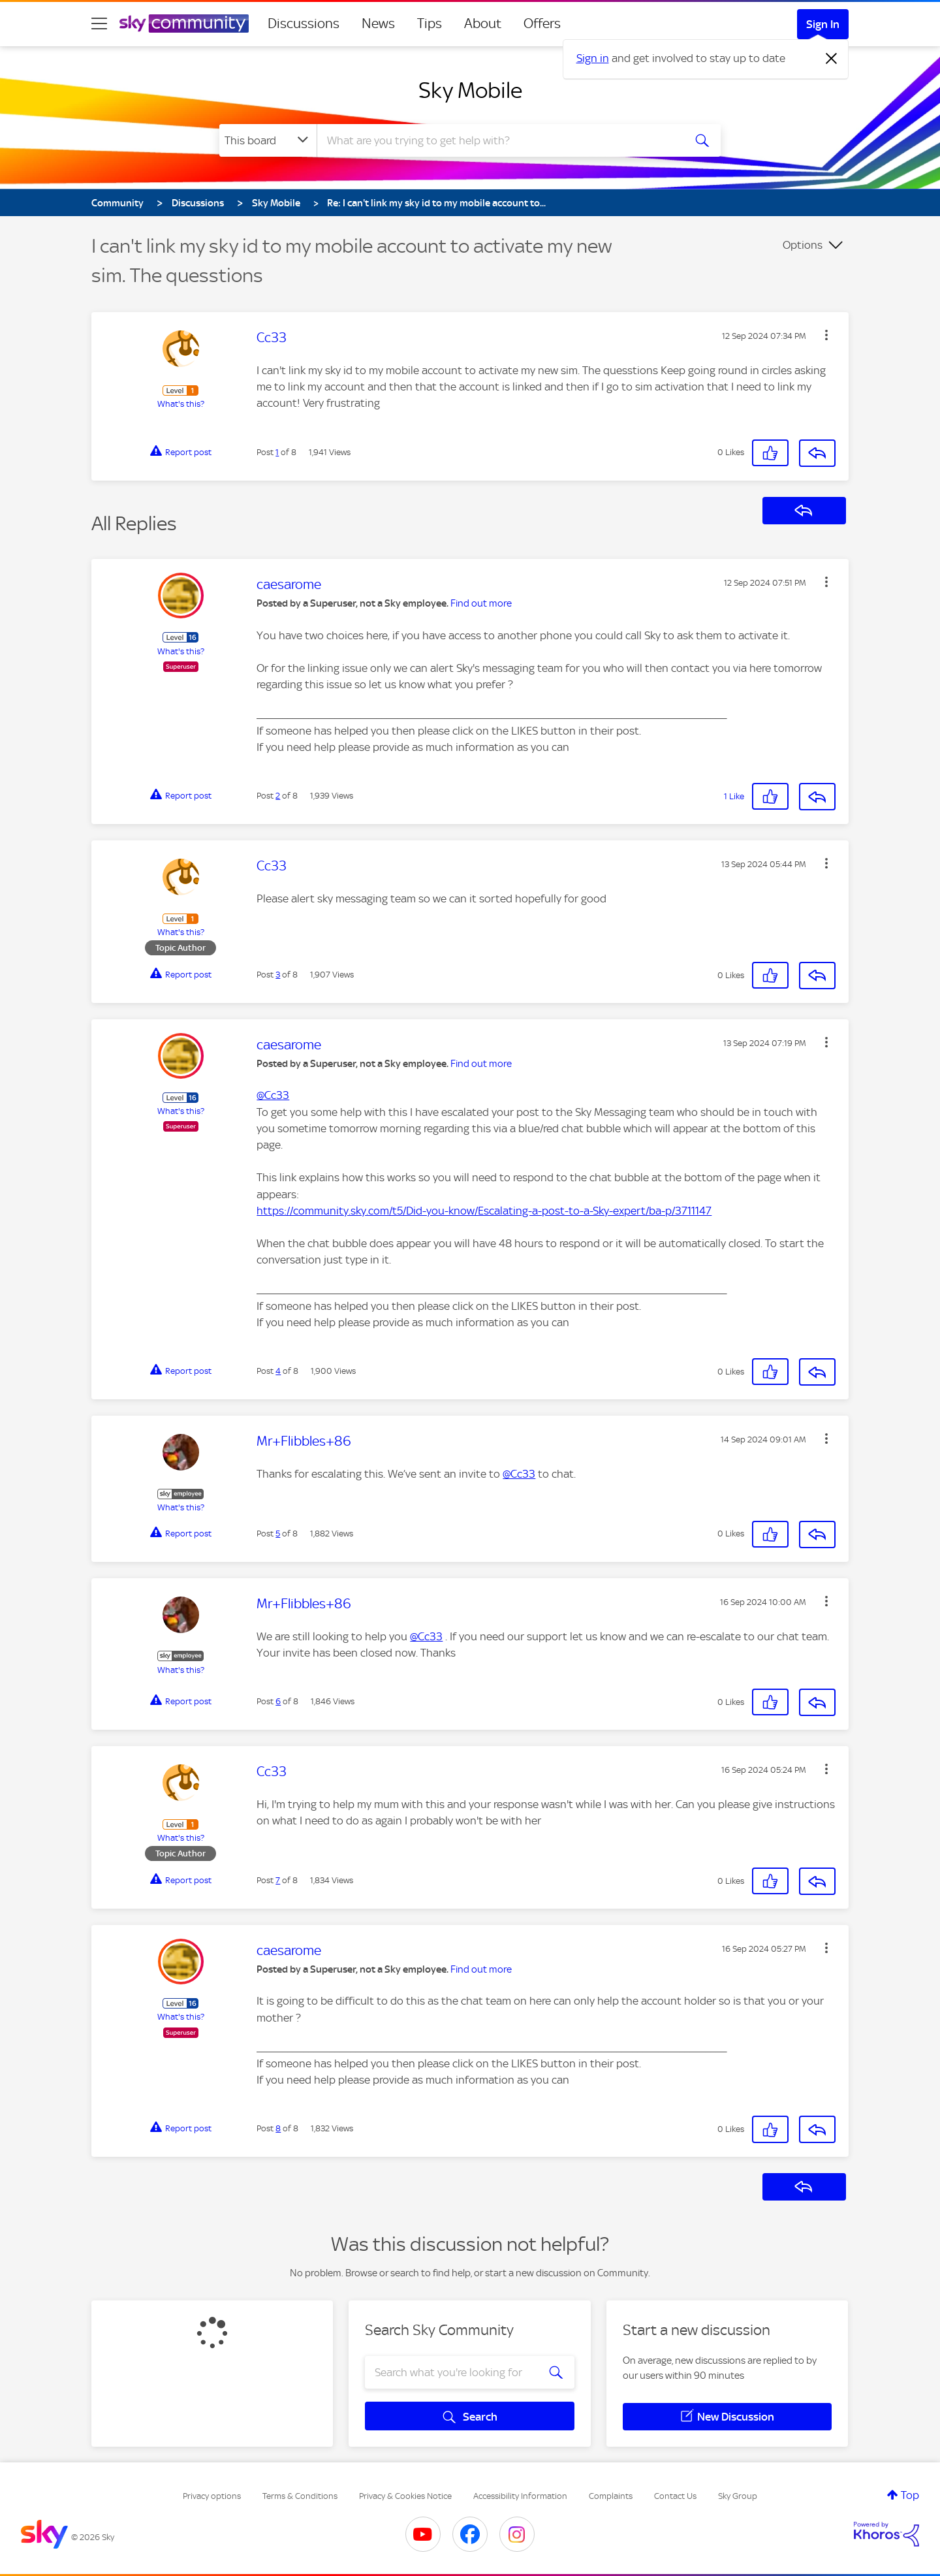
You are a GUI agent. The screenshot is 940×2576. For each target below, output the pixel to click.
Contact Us (675, 2496)
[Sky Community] (184, 23)
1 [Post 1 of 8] (277, 452)
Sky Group (737, 2496)
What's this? (180, 404)
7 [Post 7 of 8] (277, 1880)
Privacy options (212, 2496)
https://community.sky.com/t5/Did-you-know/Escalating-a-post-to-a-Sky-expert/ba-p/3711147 (484, 1210)
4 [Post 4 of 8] (278, 1371)
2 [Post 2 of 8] (277, 796)
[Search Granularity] (268, 140)
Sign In (822, 24)
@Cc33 (273, 1095)
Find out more (481, 603)
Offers (542, 23)
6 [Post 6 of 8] (278, 1701)
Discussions (303, 23)
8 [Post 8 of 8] (278, 2128)
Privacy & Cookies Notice (405, 2496)
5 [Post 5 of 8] (277, 1533)
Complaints (611, 2496)
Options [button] (802, 244)
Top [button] (910, 2495)
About (482, 23)
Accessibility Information (520, 2496)
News (378, 23)
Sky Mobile (470, 90)
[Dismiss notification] (831, 58)
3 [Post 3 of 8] (277, 974)
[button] (826, 335)
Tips (429, 23)
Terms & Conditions (299, 2496)
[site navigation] (99, 23)
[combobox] (498, 140)
